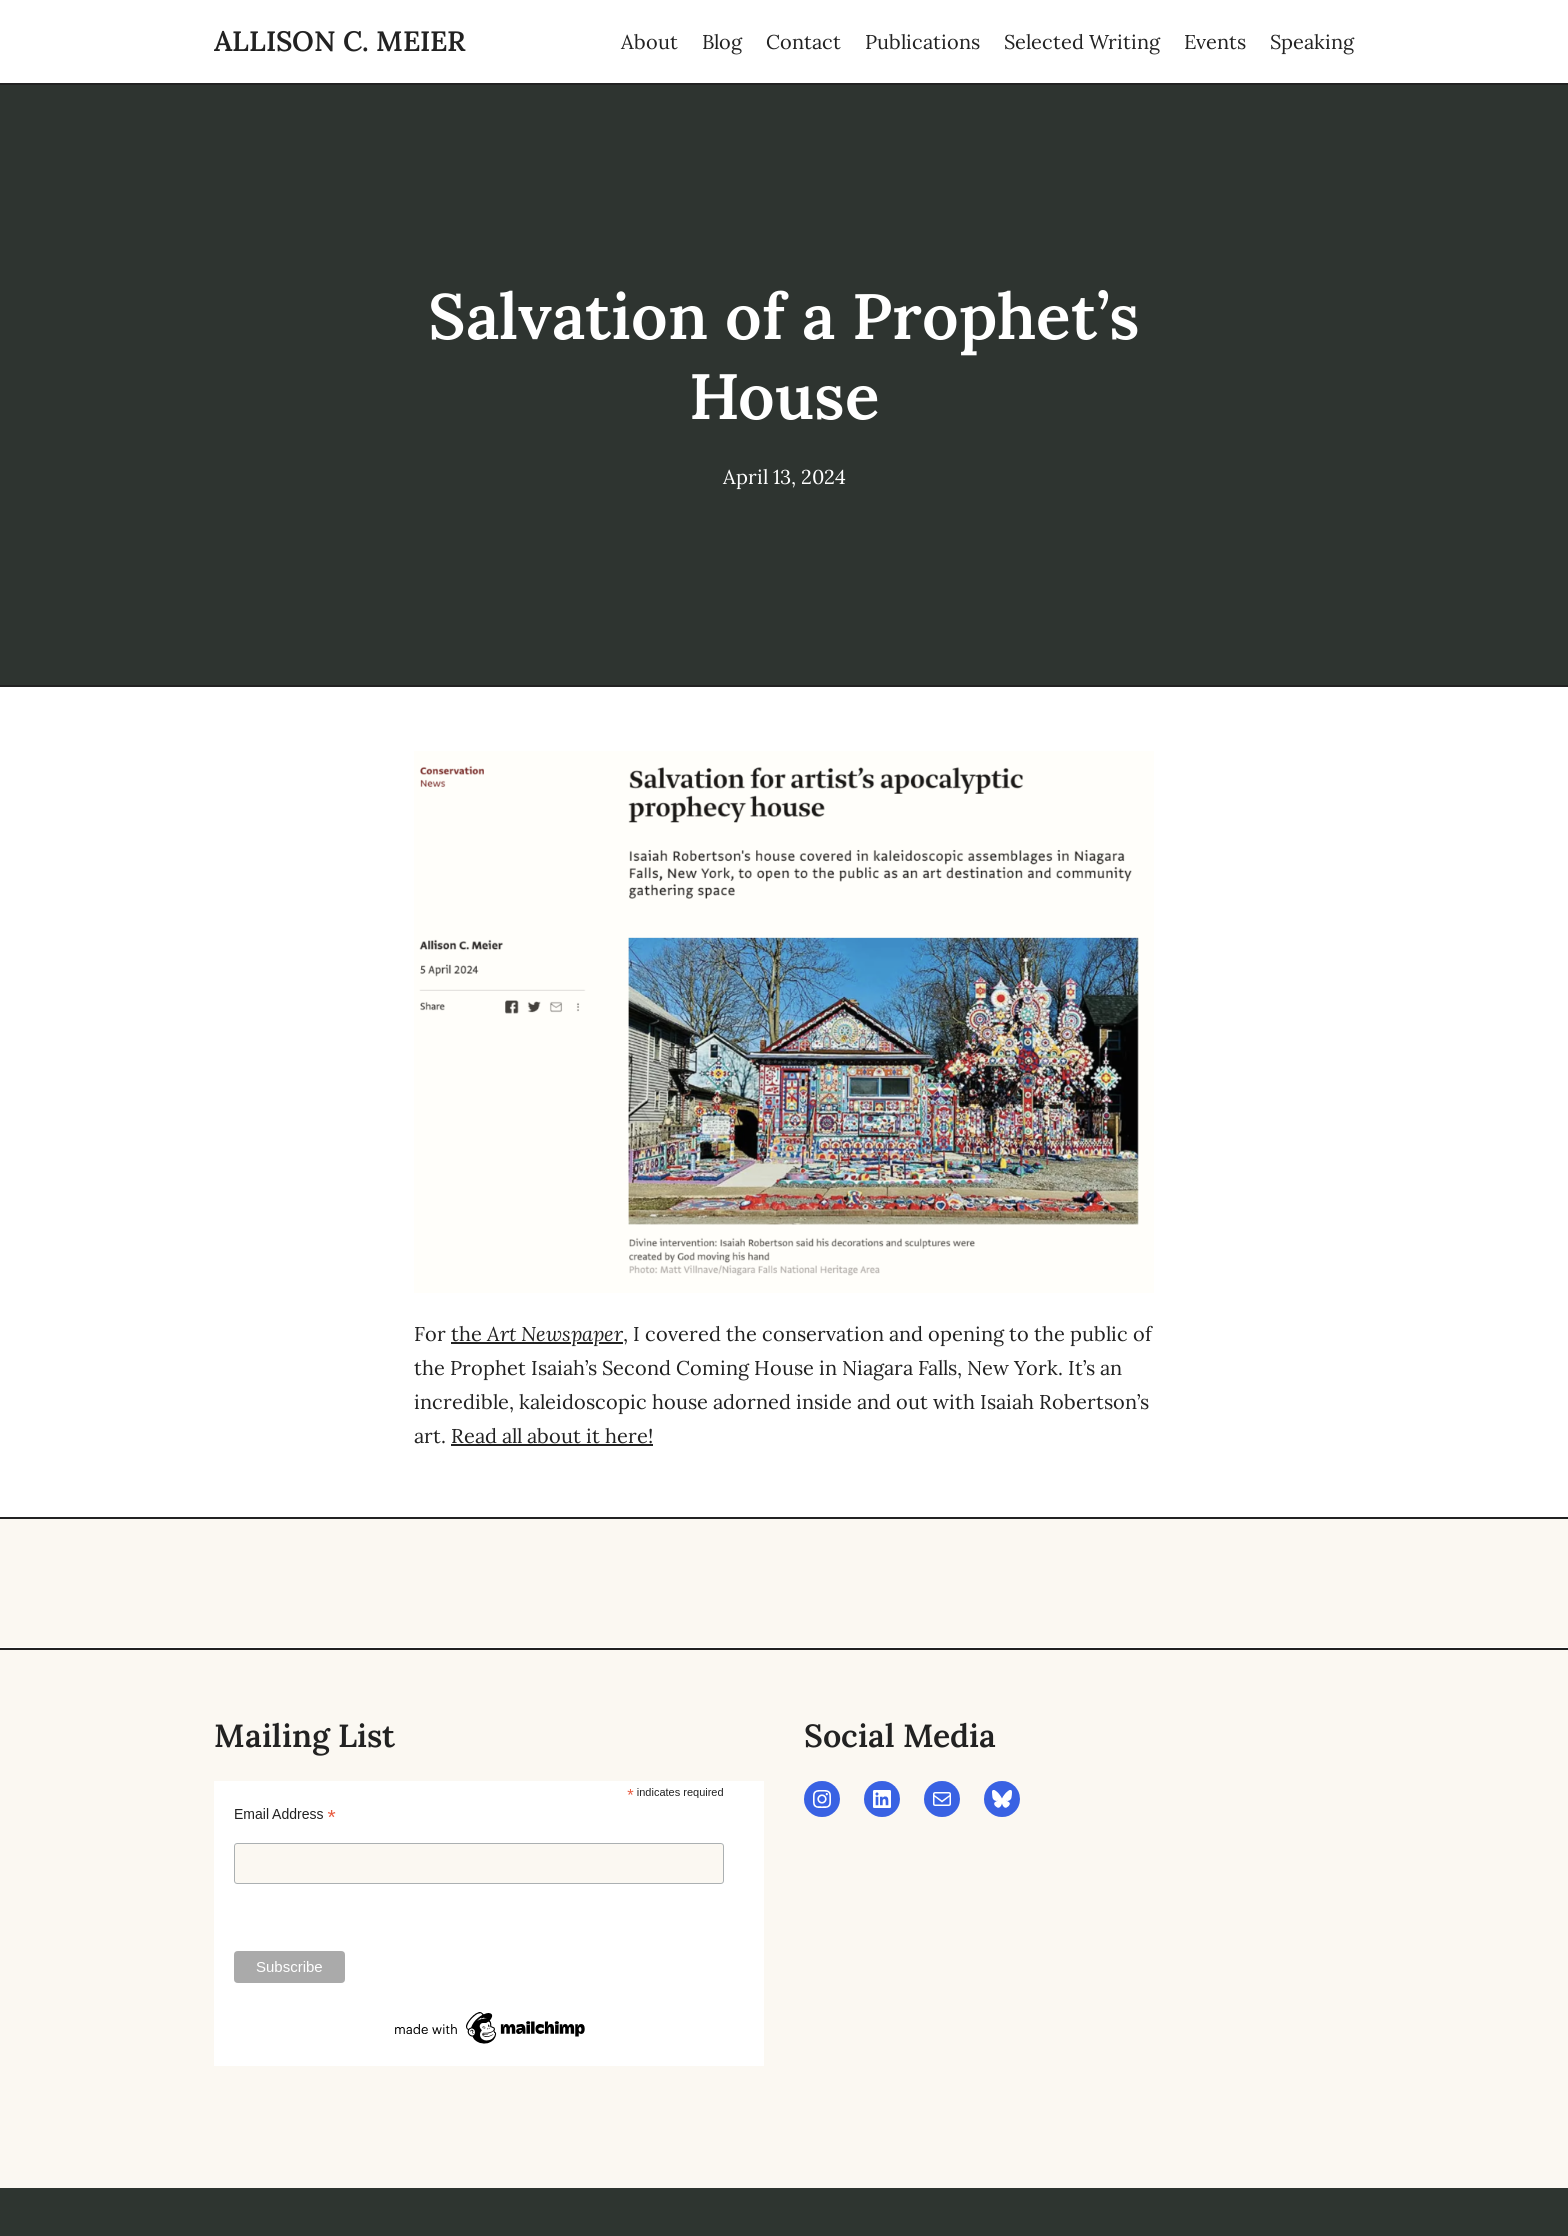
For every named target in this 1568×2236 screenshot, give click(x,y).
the (537, 1333)
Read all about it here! (552, 1435)
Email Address (285, 1814)
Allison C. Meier (340, 41)
